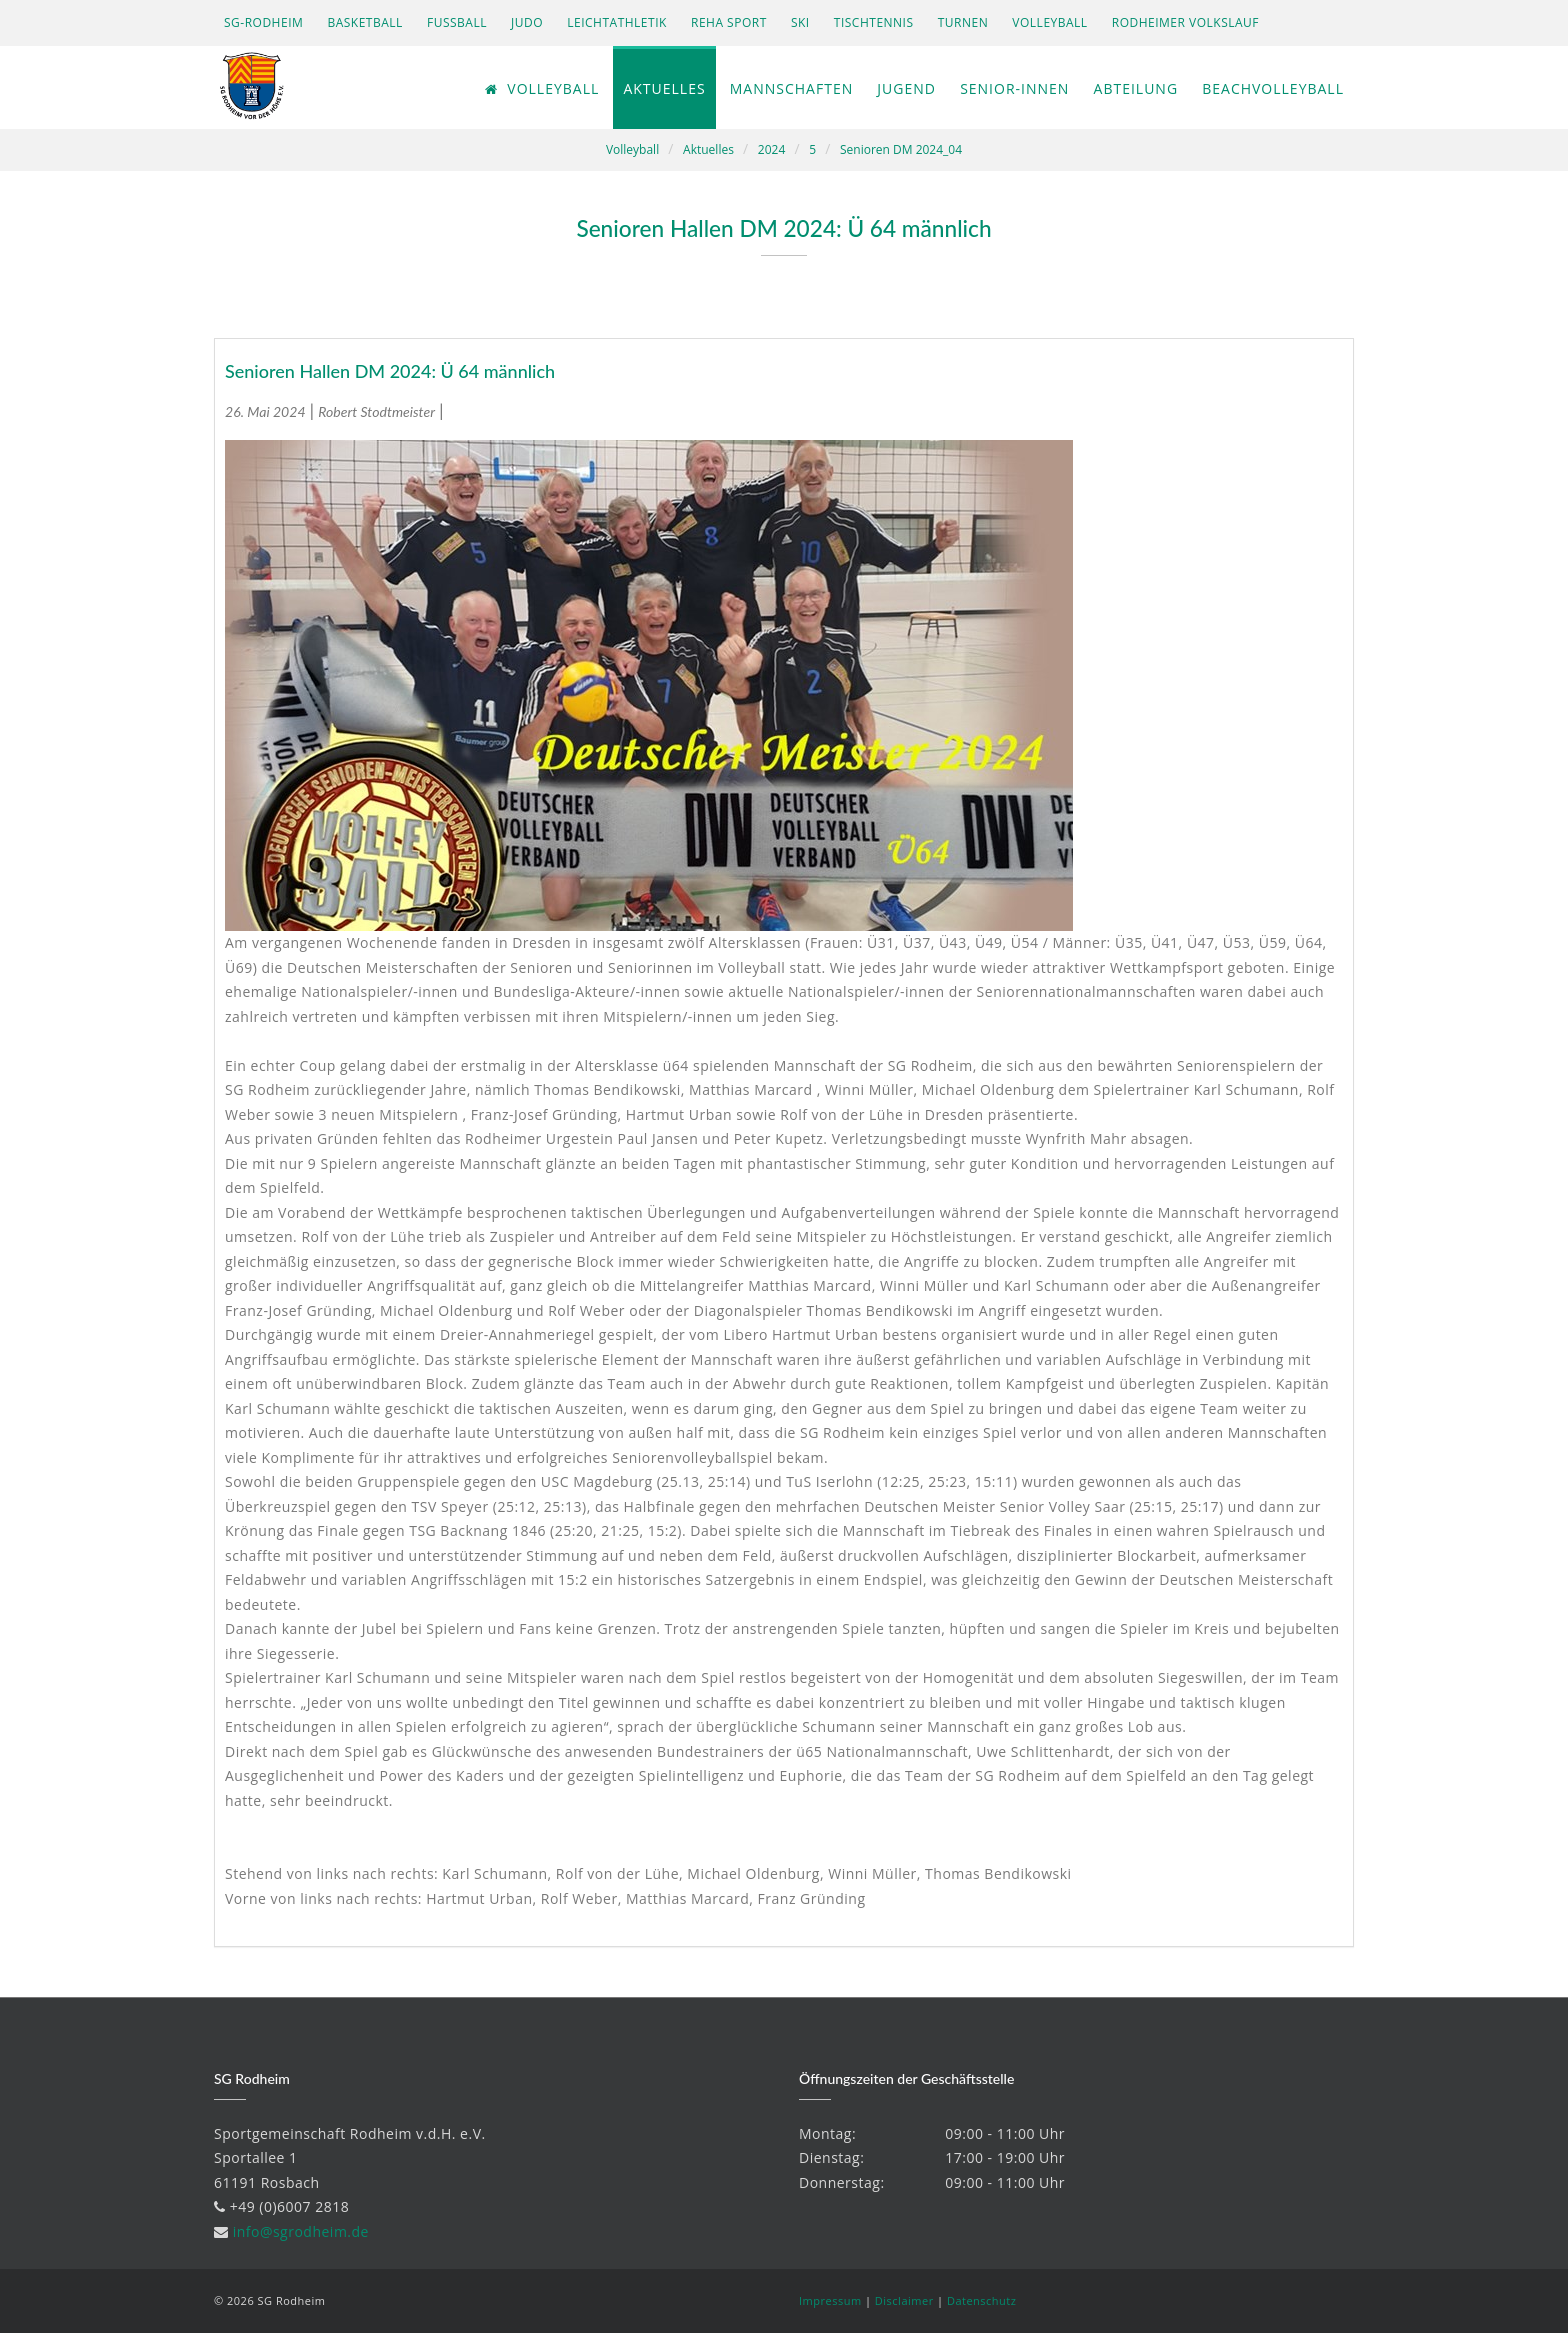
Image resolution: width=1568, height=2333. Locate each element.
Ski (800, 22)
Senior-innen (1014, 88)
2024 (771, 149)
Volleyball (1049, 22)
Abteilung (1136, 88)
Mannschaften (791, 88)
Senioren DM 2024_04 (901, 149)
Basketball (364, 22)
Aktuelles (664, 88)
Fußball (457, 22)
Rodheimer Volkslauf (1185, 22)
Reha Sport (729, 22)
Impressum (830, 2300)
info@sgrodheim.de (301, 2231)
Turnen (963, 22)
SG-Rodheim (263, 22)
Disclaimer (904, 2300)
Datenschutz (982, 2300)
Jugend (906, 88)
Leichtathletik (617, 22)
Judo (527, 22)
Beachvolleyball (1273, 88)
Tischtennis (874, 22)
